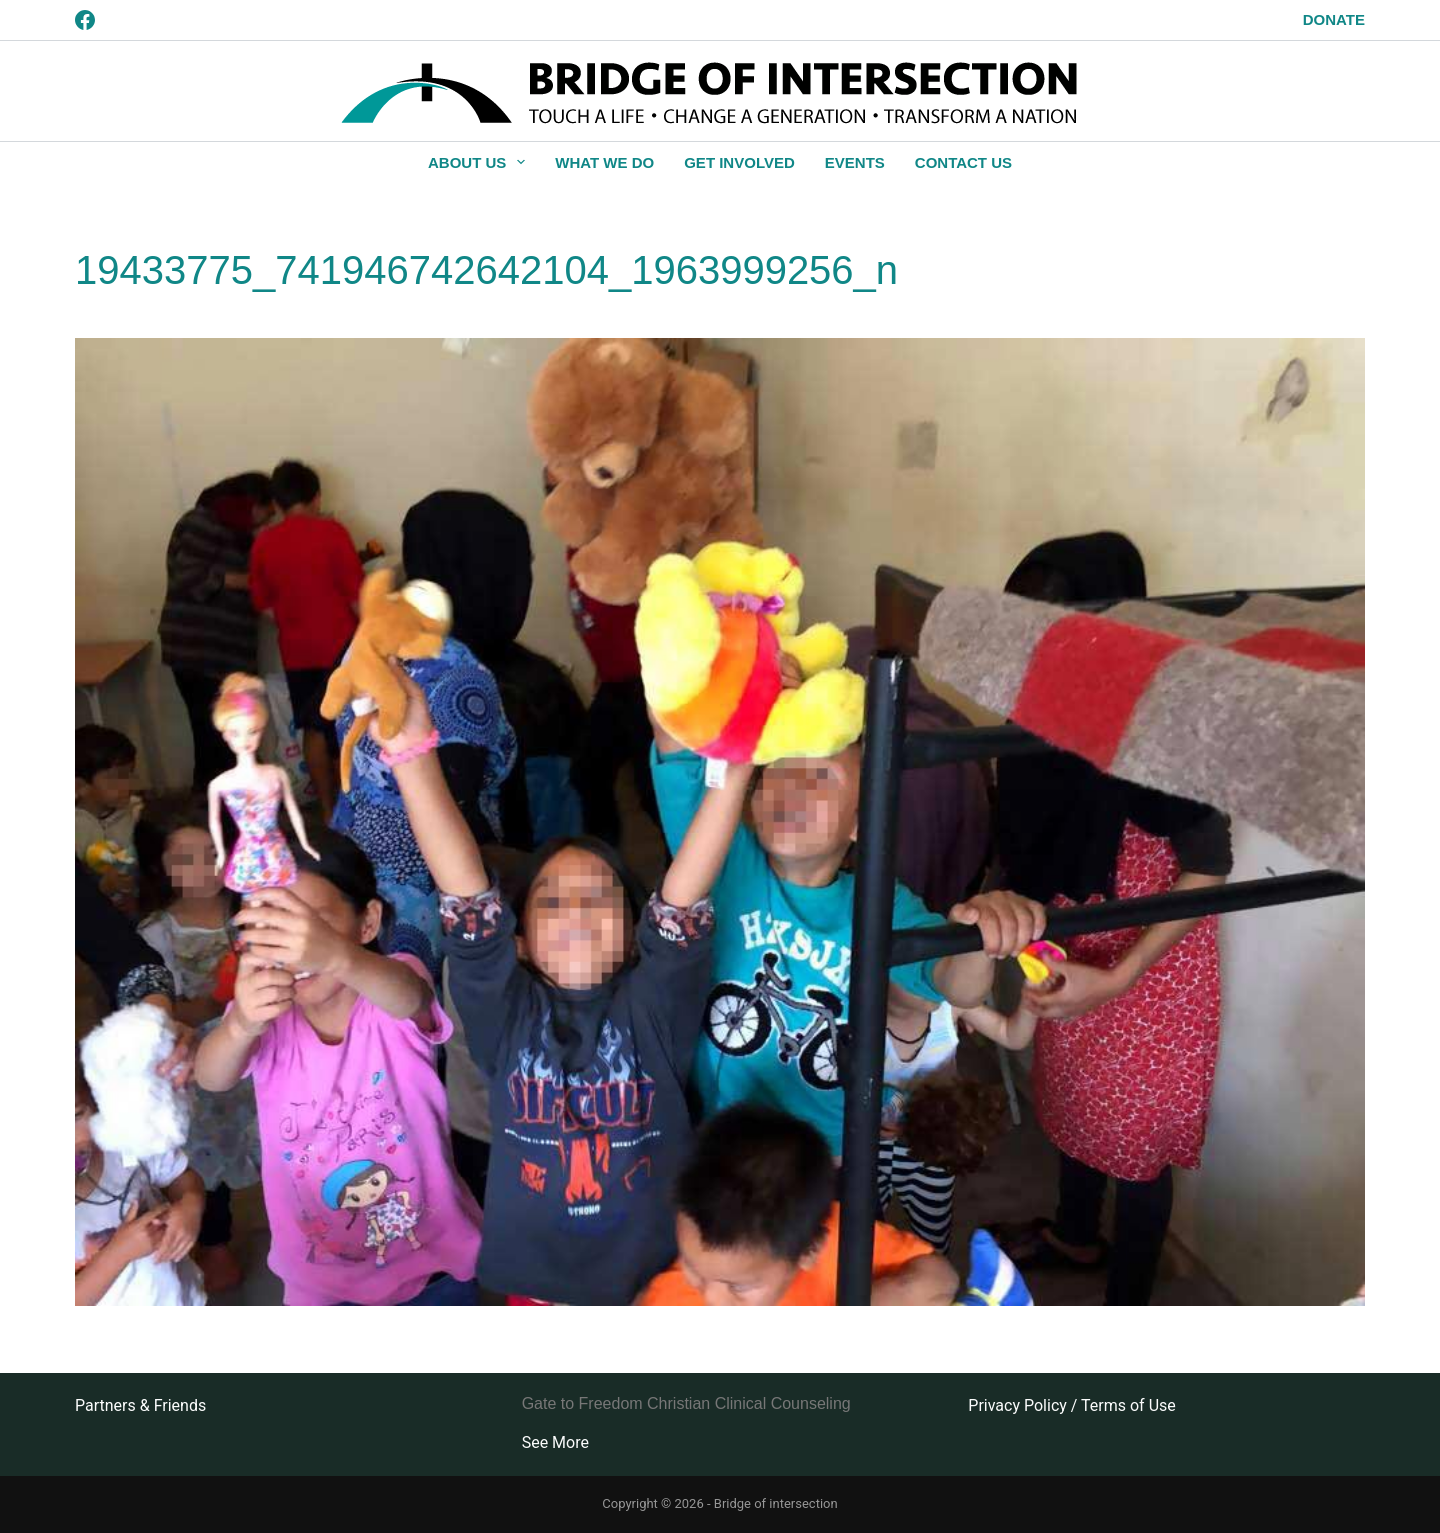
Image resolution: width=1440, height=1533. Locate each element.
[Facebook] (85, 20)
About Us (480, 162)
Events (855, 162)
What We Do (604, 162)
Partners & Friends (140, 1405)
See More (555, 1442)
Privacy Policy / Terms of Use (1071, 1405)
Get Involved (739, 162)
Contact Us (963, 162)
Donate (1334, 19)
